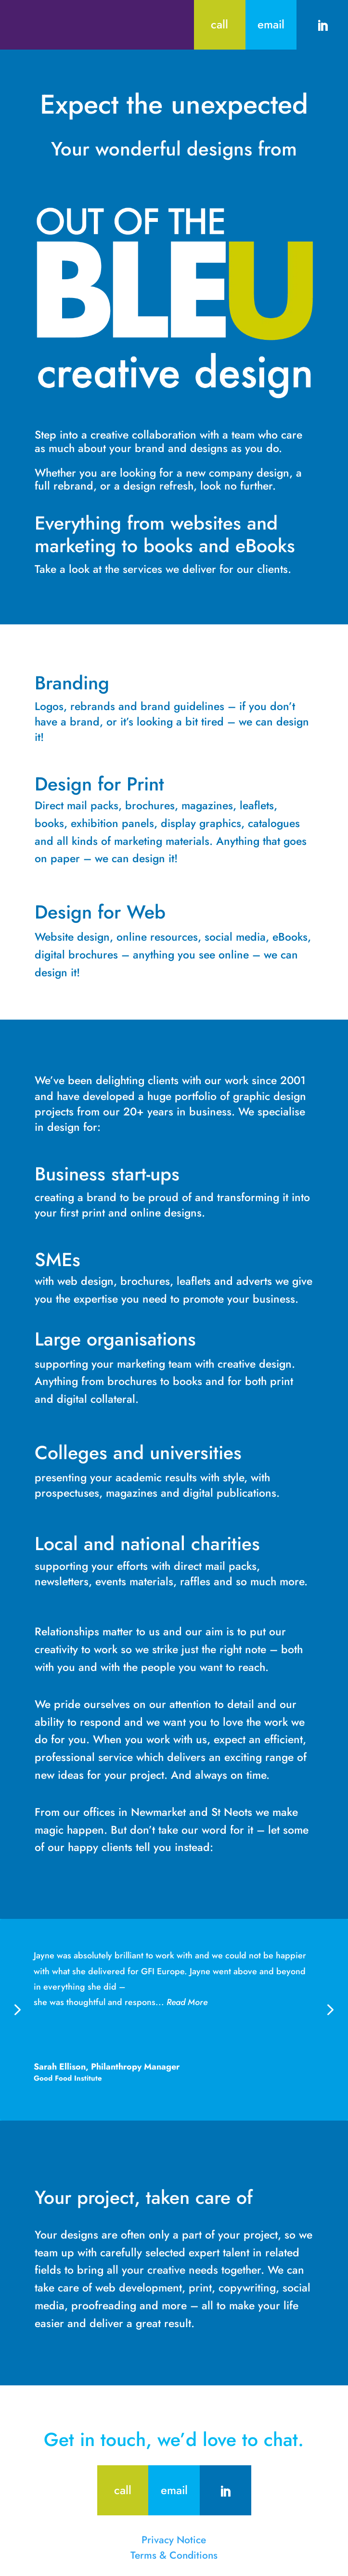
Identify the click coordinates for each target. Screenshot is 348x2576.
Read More (187, 2002)
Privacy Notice (174, 2540)
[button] (329, 2009)
